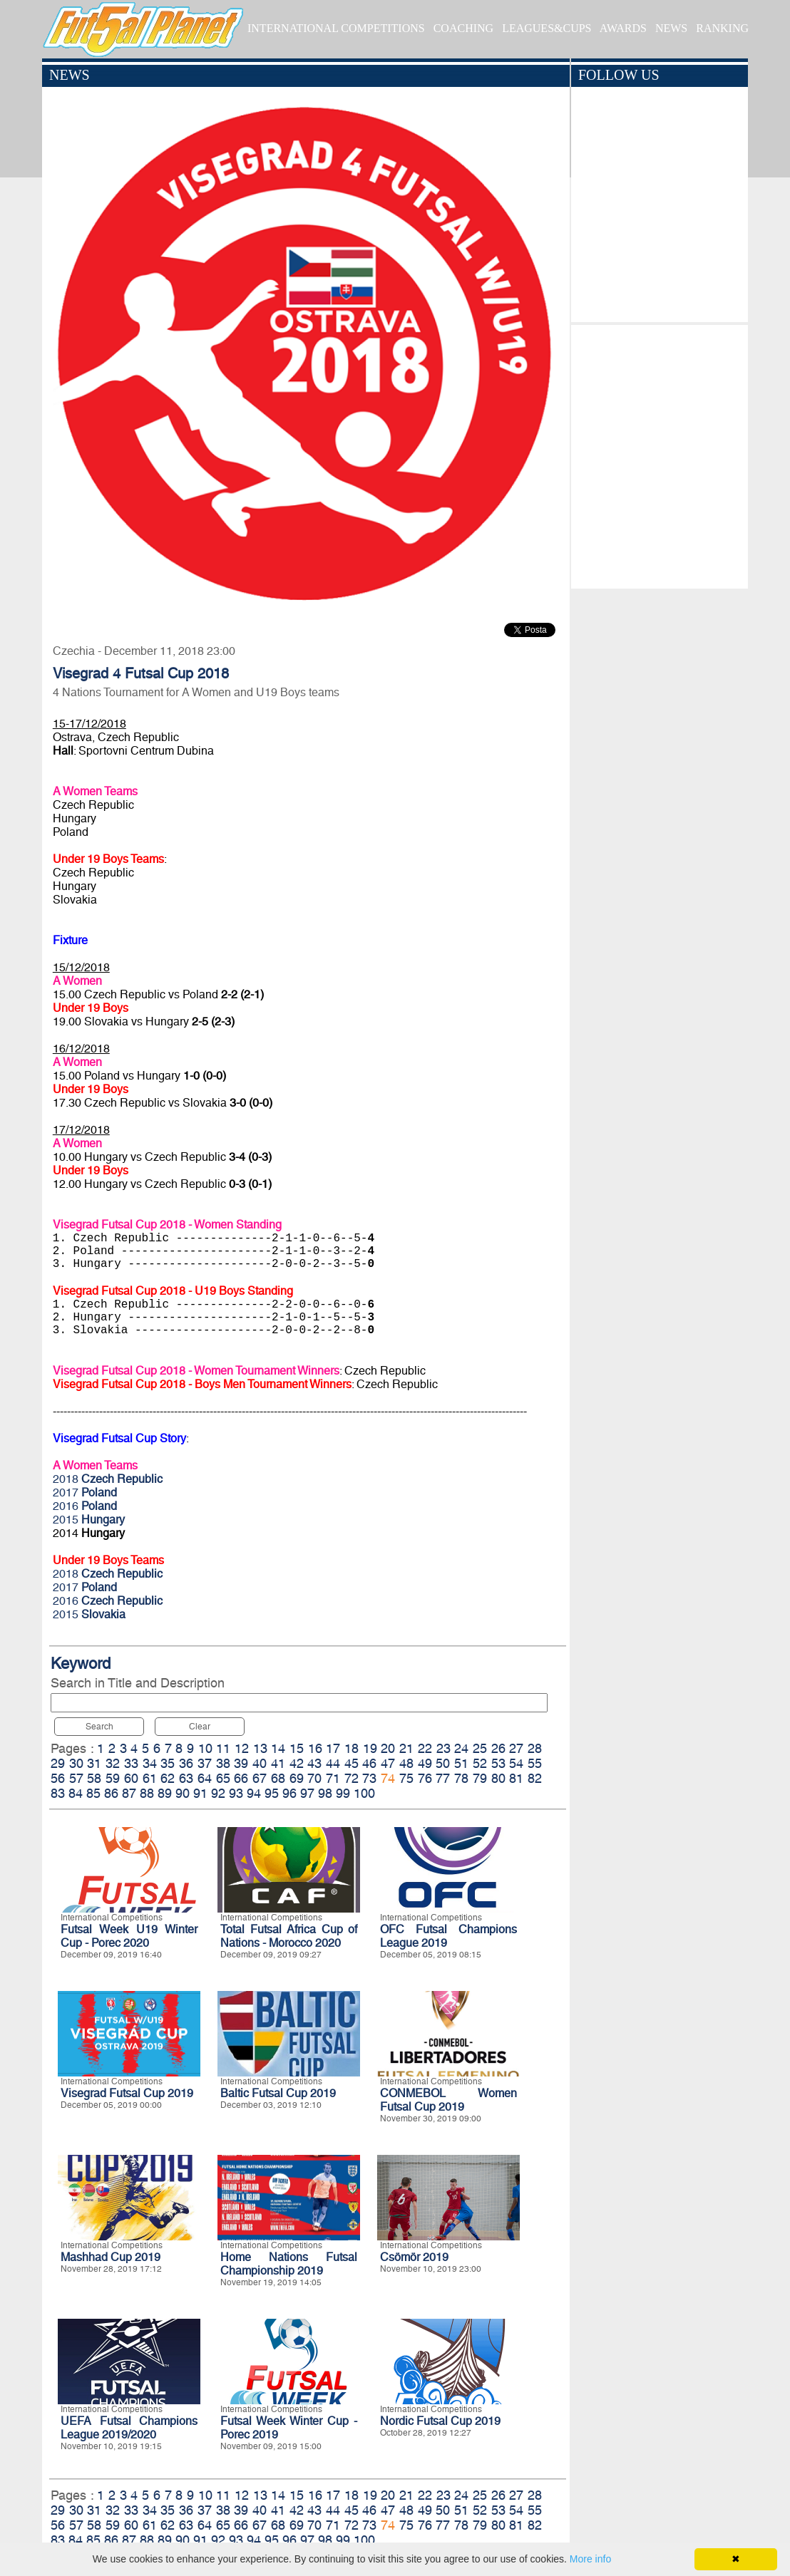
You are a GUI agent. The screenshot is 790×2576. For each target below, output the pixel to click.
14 (278, 1748)
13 (260, 1748)
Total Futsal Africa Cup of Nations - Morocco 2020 (288, 1936)
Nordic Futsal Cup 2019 (440, 2421)
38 (223, 1763)
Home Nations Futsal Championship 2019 (288, 2263)
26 (498, 1748)
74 (388, 1778)
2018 (108, 1479)
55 (535, 1763)
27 (516, 1748)
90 (182, 1793)
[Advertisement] (659, 453)
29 (58, 1763)
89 (165, 1793)
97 (307, 1793)
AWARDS (623, 28)
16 (315, 1748)
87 (129, 1793)
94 (254, 1793)
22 (425, 1748)
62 (167, 1778)
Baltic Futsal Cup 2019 (278, 2093)
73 (369, 1778)
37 (205, 1763)
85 (93, 1793)
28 (535, 1748)
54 (516, 1763)
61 (150, 1778)
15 (296, 1748)
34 (150, 1763)
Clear (199, 1727)
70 (314, 1778)
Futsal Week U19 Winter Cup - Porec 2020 (129, 1936)
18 (351, 1748)
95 (272, 1793)
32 (113, 1763)
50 (443, 1763)
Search (99, 1727)
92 (218, 1793)
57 (76, 1778)
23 (443, 1748)
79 (480, 1778)
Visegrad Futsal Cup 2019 (127, 2093)
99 (343, 1793)
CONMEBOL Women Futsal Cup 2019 (448, 2100)
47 (388, 1763)
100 (364, 1793)
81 (516, 1778)
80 (498, 1778)
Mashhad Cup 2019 (110, 2257)
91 (200, 1793)
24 (461, 1748)
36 (186, 1763)
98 (325, 1793)
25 (480, 1748)
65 (223, 1778)
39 (241, 1763)
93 (236, 1793)
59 (113, 1778)
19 (370, 1748)
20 (388, 1748)
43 (314, 1763)
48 (406, 1763)
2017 (85, 1492)
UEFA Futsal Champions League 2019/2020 (129, 2427)
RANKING (722, 28)
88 (147, 1793)
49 (425, 1763)
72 (351, 1778)
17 (333, 1748)
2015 (89, 1519)
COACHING (463, 28)
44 (333, 1763)
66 (241, 1778)
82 (535, 1778)
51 (461, 1763)
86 (111, 1793)
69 (296, 1778)
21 (406, 1748)
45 (351, 1763)
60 (131, 1778)
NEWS (671, 28)
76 (425, 1778)
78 (461, 1778)
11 (223, 1748)
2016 (85, 1506)
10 (205, 1748)
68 (278, 1778)
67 (259, 1778)
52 (480, 1763)
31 (94, 1763)
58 (94, 1778)
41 (278, 1763)
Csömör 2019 (414, 2257)
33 (131, 1763)
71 (333, 1778)
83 (58, 1793)
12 (242, 1748)
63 (186, 1778)
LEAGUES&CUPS (546, 28)
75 (406, 1778)
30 (76, 1763)
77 (443, 1778)
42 (296, 1763)
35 (167, 1763)
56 (58, 1778)
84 (75, 1793)
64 (205, 1778)
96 (289, 1793)
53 (498, 1763)
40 (259, 1763)
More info (590, 2559)
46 (369, 1763)
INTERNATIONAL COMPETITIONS (336, 28)
